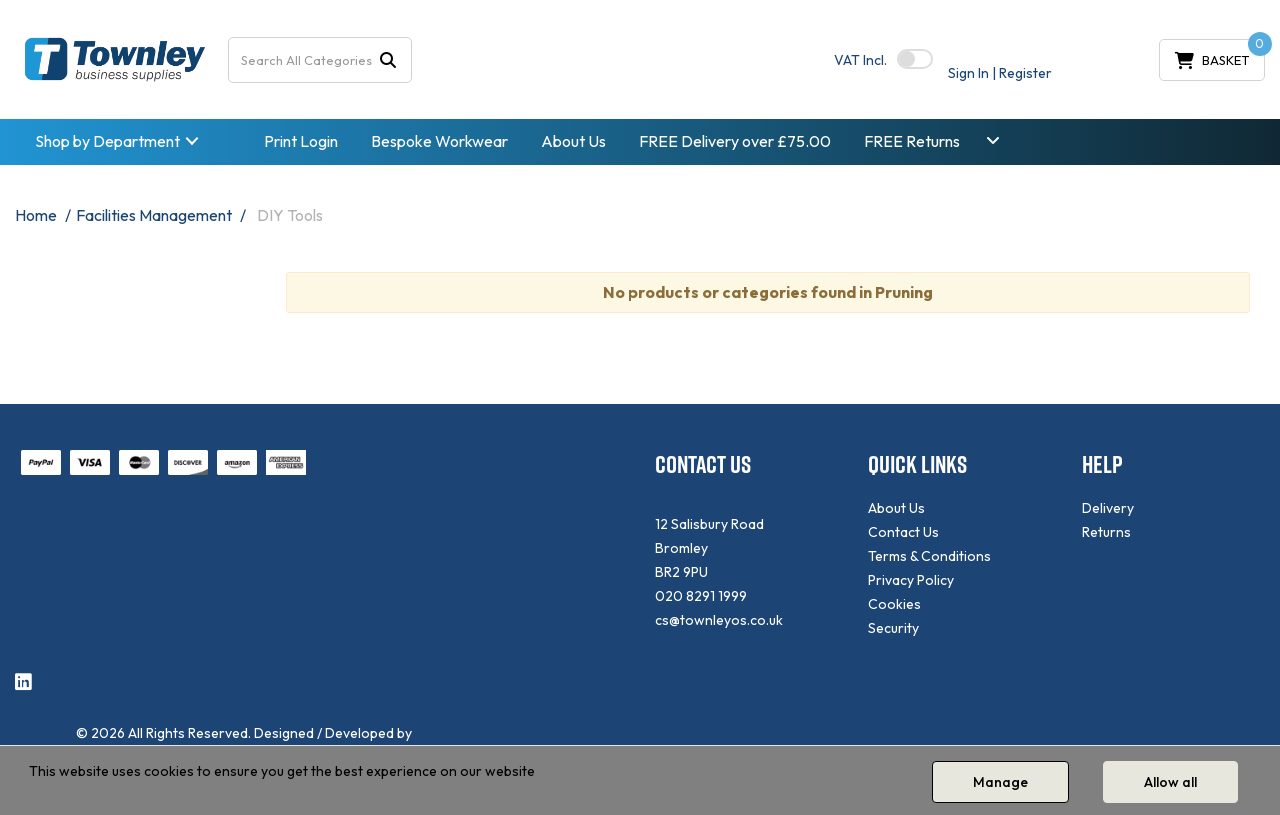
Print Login (301, 141)
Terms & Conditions (929, 556)
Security (893, 628)
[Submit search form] (388, 59)
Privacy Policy (911, 580)
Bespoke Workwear (439, 141)
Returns (1106, 532)
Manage (1000, 782)
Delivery (1108, 508)
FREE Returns (912, 141)
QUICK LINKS (917, 464)
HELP (1102, 464)
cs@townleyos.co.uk (719, 620)
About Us (573, 141)
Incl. (860, 60)
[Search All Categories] (319, 60)
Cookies (894, 604)
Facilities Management (154, 215)
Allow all (1170, 782)
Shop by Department (107, 141)
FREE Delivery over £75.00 (735, 141)
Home (36, 215)
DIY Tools (290, 215)
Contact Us (903, 532)
